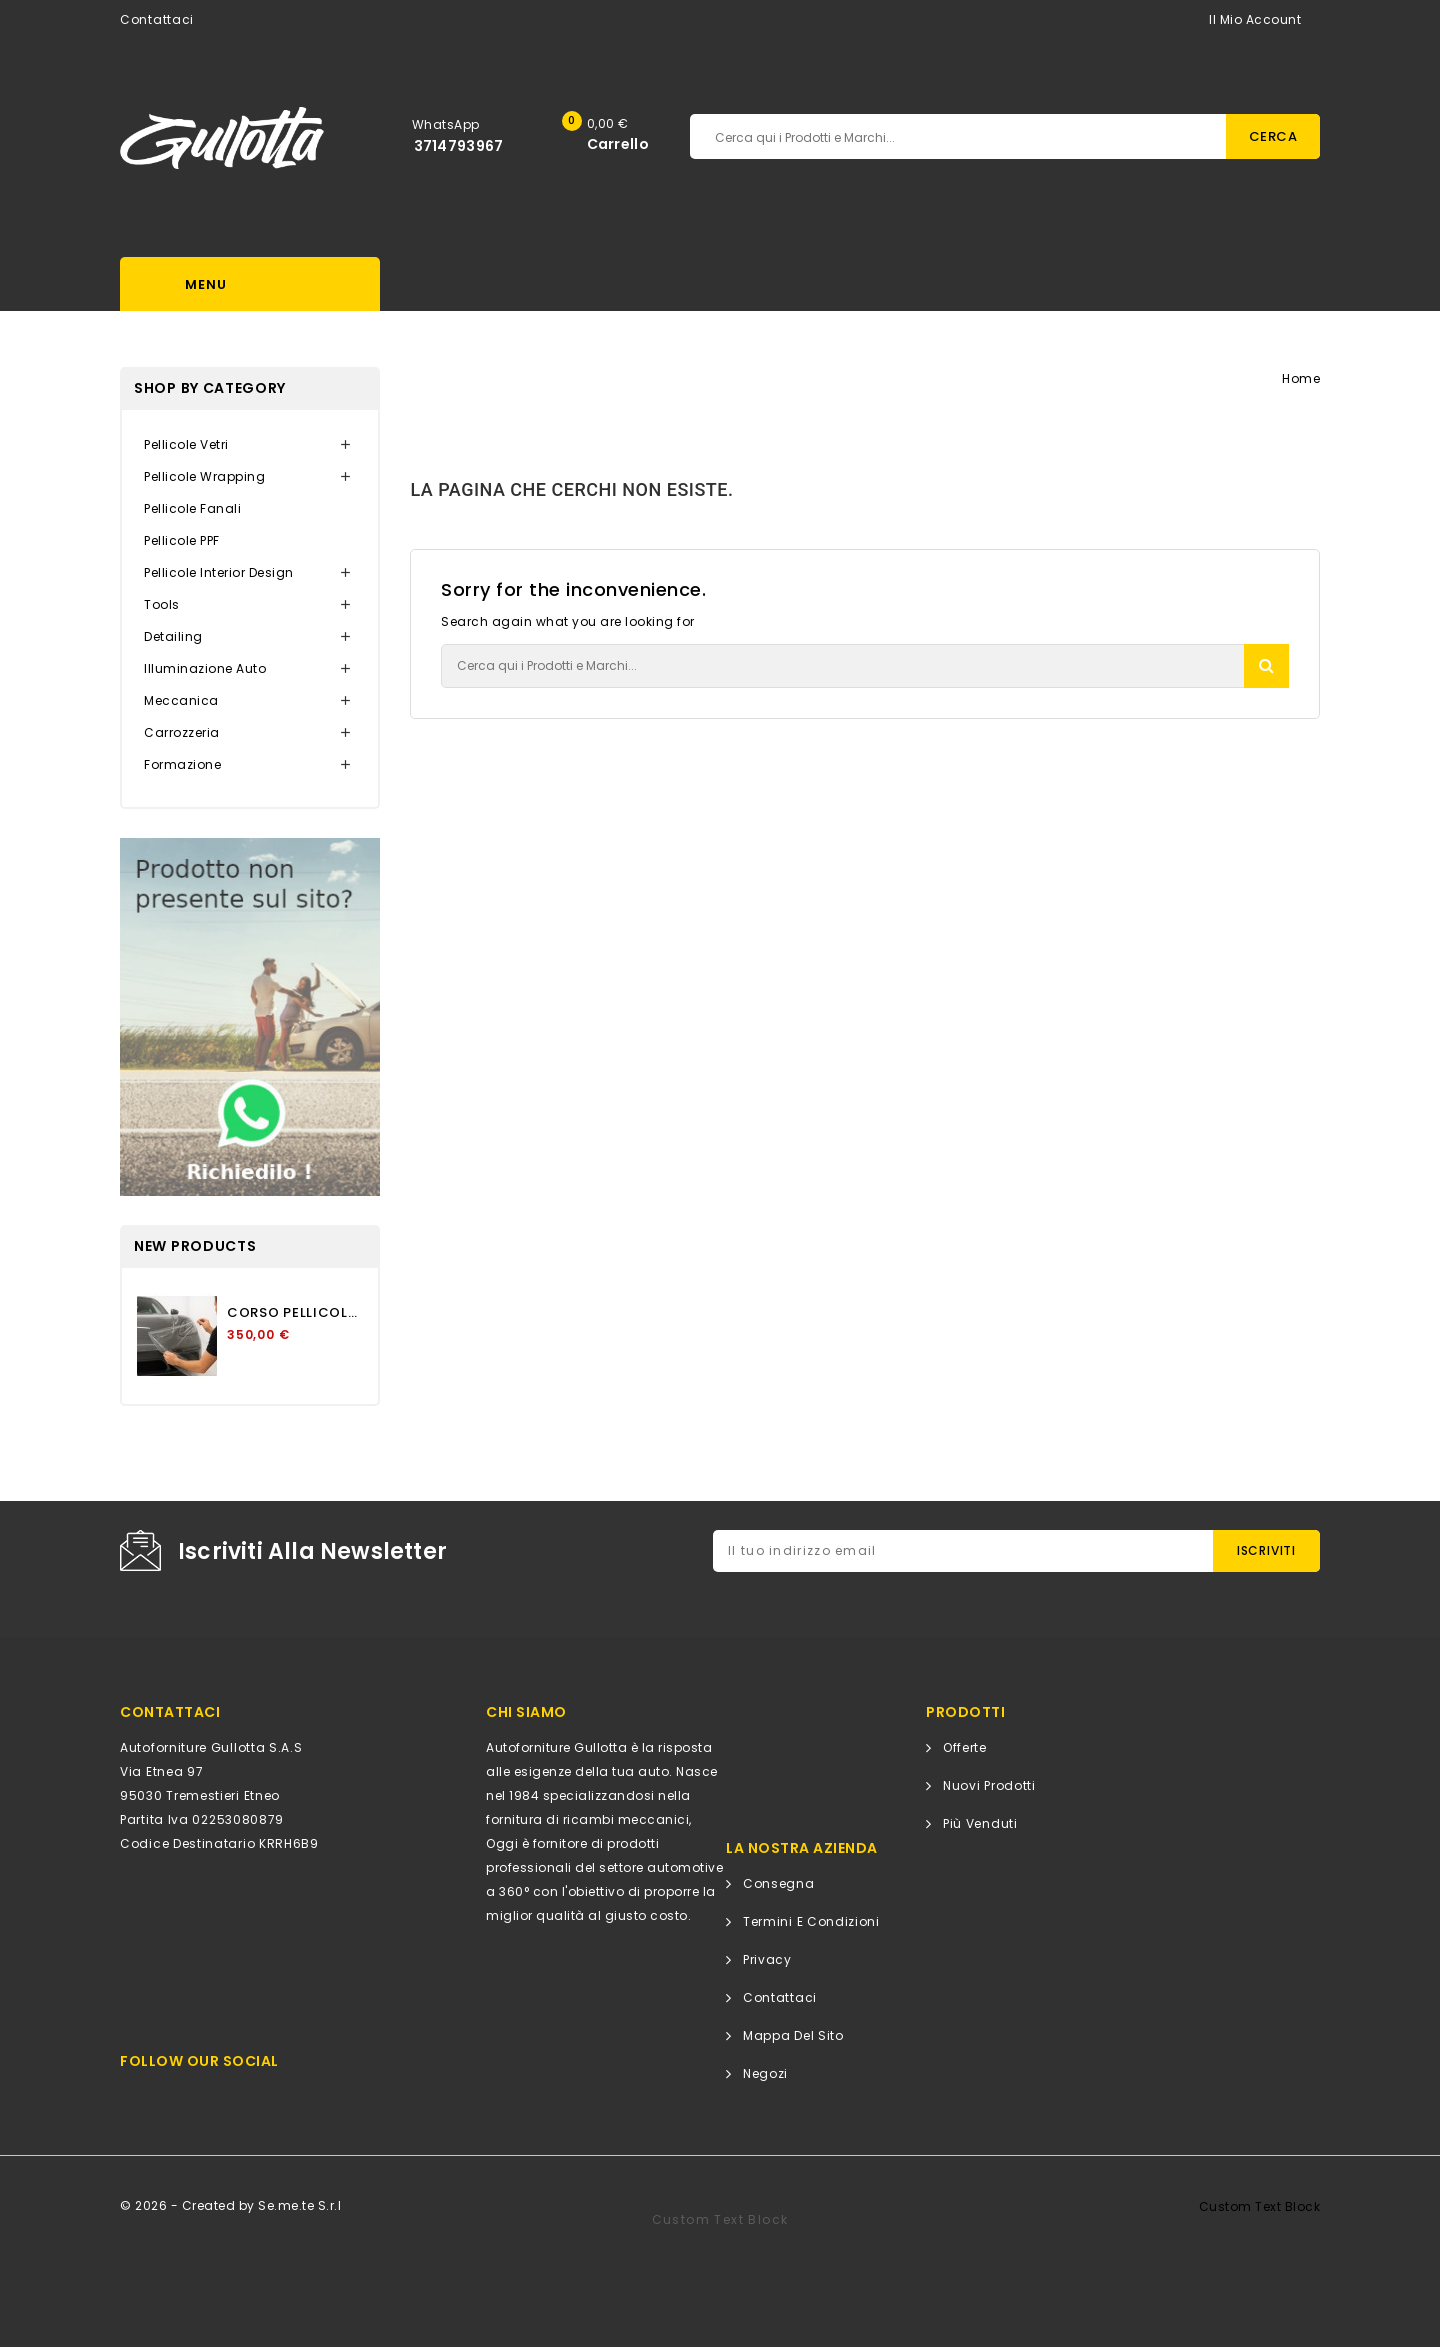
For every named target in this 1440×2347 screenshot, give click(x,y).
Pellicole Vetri (186, 444)
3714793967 (459, 146)
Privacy (767, 1959)
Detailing (173, 636)
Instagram (245, 2098)
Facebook (197, 2098)
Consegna (779, 1883)
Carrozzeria (182, 732)
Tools (162, 604)
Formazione (182, 764)
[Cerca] (864, 136)
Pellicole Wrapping (204, 476)
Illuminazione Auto (205, 668)
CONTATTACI (170, 1712)
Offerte (965, 1747)
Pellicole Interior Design (219, 572)
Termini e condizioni (811, 1921)
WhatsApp (446, 124)
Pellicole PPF (182, 540)
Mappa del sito (793, 2035)
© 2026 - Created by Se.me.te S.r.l (230, 2205)
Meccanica (181, 700)
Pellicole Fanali (192, 508)
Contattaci (157, 19)
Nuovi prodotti (989, 1785)
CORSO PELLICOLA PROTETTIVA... (295, 1312)
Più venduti (980, 1823)
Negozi (765, 2073)
